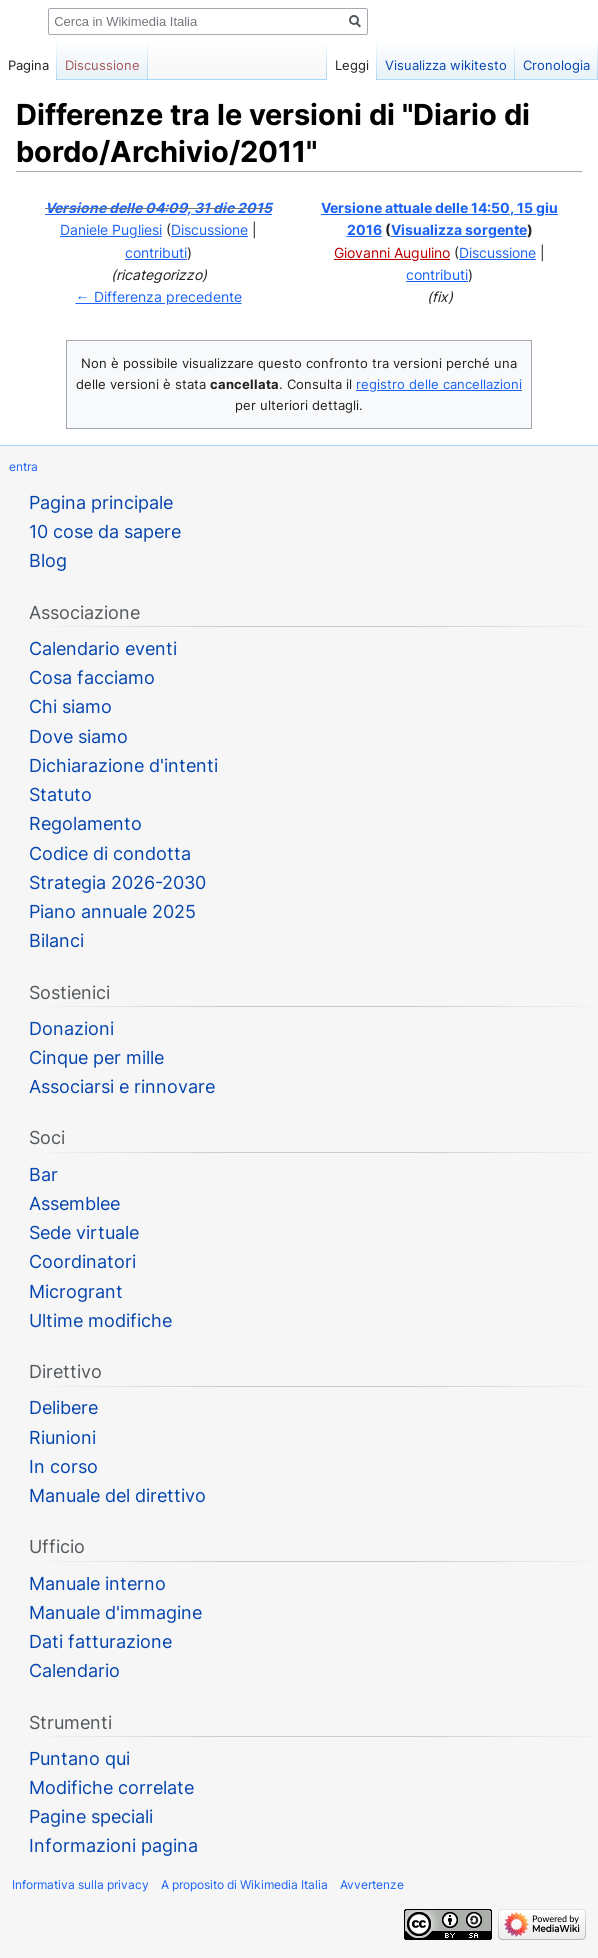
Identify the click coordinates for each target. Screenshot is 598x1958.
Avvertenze (372, 1884)
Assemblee (74, 1203)
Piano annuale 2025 (112, 911)
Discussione (209, 229)
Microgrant (76, 1291)
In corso (63, 1466)
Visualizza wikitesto (446, 65)
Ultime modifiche (100, 1320)
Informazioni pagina (113, 1845)
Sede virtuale (84, 1232)
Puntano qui (79, 1758)
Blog (48, 560)
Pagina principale (101, 502)
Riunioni (62, 1437)
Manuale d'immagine (115, 1612)
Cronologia (556, 65)
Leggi (352, 65)
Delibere (63, 1407)
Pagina (28, 65)
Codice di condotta (110, 853)
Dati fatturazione (100, 1641)
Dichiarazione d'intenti (123, 765)
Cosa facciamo (92, 677)
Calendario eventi (103, 648)
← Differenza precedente (159, 296)
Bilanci (56, 940)
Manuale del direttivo (117, 1495)
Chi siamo (70, 706)
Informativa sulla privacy (80, 1884)
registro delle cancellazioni (439, 384)
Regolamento (85, 823)
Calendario (74, 1670)
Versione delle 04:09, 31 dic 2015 (158, 207)
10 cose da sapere (105, 531)
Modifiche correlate (111, 1787)
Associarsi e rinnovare (122, 1086)
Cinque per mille (96, 1057)
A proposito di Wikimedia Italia (244, 1884)
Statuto (60, 794)
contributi (156, 252)
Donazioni (71, 1028)
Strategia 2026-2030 (117, 882)
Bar (43, 1174)
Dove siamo (78, 736)
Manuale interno (97, 1583)
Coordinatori (82, 1261)
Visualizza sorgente (459, 229)
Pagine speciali (91, 1816)
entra (23, 466)
